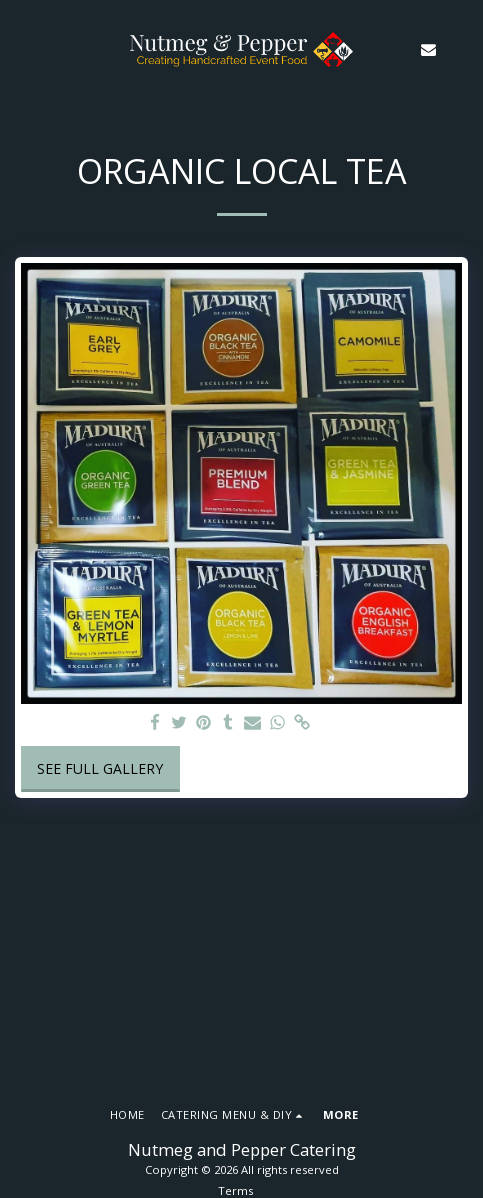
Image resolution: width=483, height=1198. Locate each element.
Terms (235, 1190)
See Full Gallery (100, 768)
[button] (22, 48)
